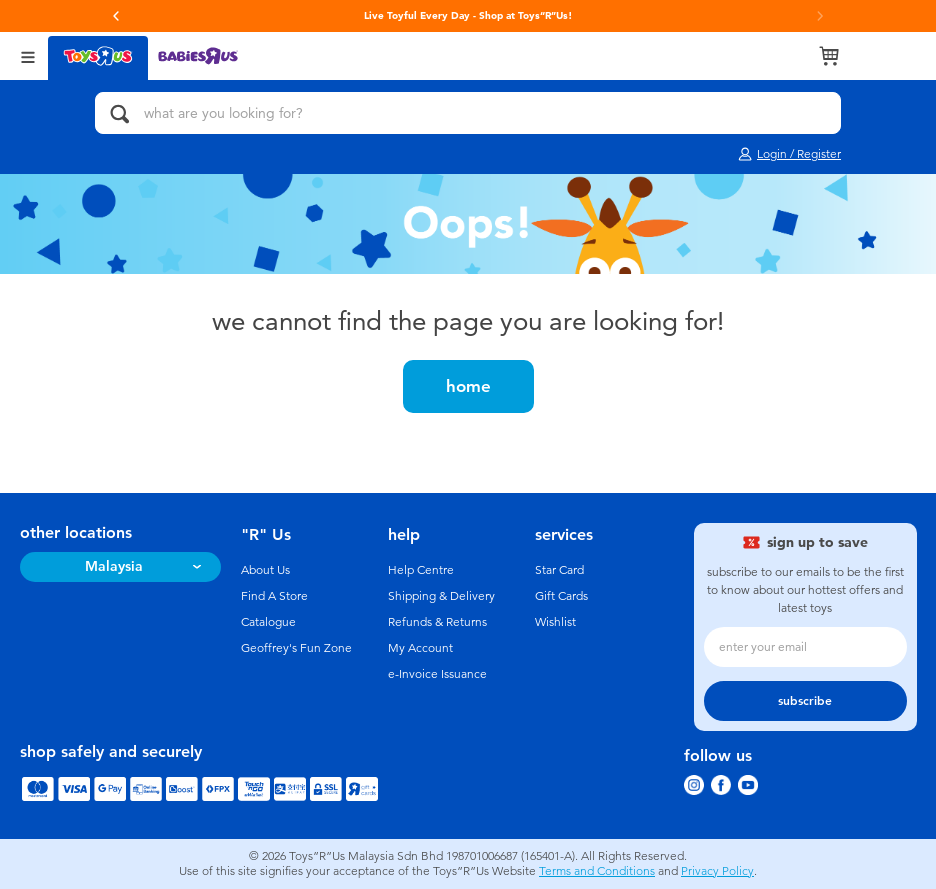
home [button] (468, 386)
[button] (116, 16)
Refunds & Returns (437, 622)
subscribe (805, 701)
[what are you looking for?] (468, 113)
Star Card (559, 570)
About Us (265, 570)
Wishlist (555, 622)
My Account (420, 648)
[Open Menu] (28, 55)
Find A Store (274, 596)
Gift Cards (561, 596)
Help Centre (421, 570)
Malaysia (114, 566)
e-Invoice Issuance (437, 674)
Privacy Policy (717, 871)
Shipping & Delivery (441, 596)
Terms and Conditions (597, 871)
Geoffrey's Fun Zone (296, 648)
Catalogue (268, 622)
